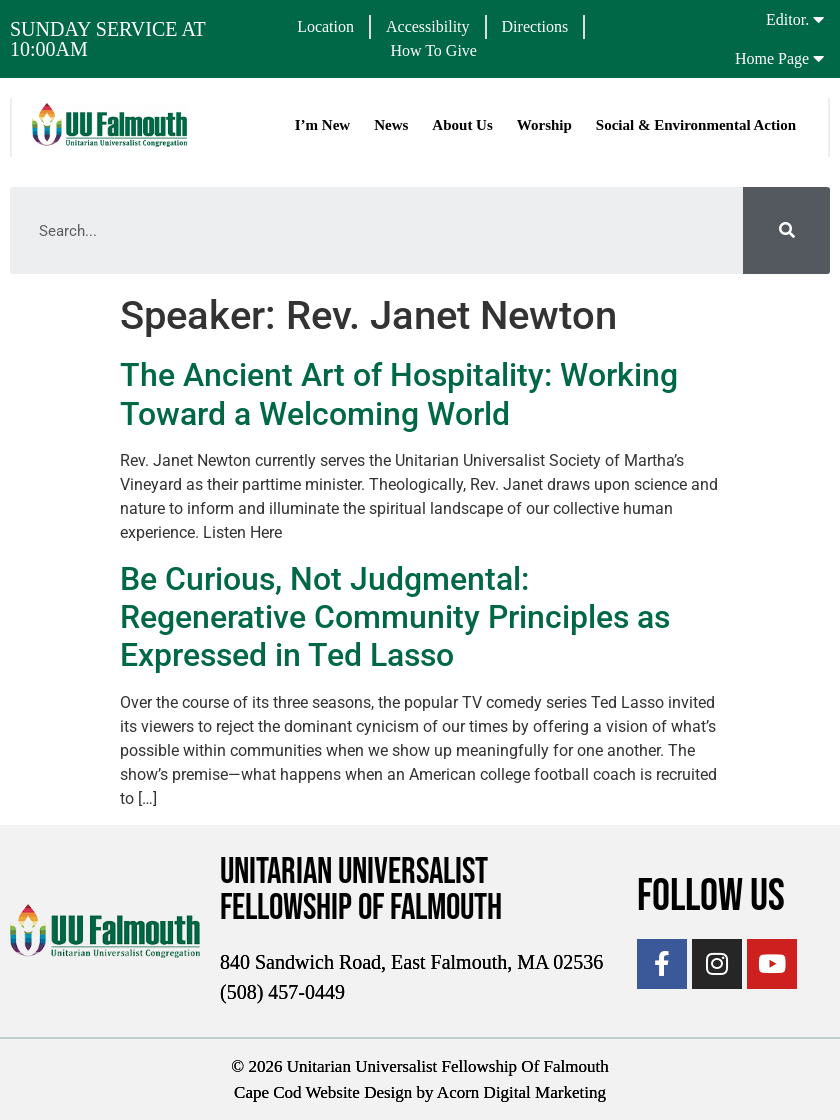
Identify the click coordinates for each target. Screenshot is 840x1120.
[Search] (786, 230)
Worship (544, 125)
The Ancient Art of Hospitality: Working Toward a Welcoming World (399, 394)
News (391, 125)
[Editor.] (818, 19)
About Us (462, 125)
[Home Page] (818, 58)
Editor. (787, 19)
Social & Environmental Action (696, 125)
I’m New (322, 125)
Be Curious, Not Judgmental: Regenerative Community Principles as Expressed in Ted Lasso (395, 617)
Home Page (772, 58)
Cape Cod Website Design (323, 1092)
